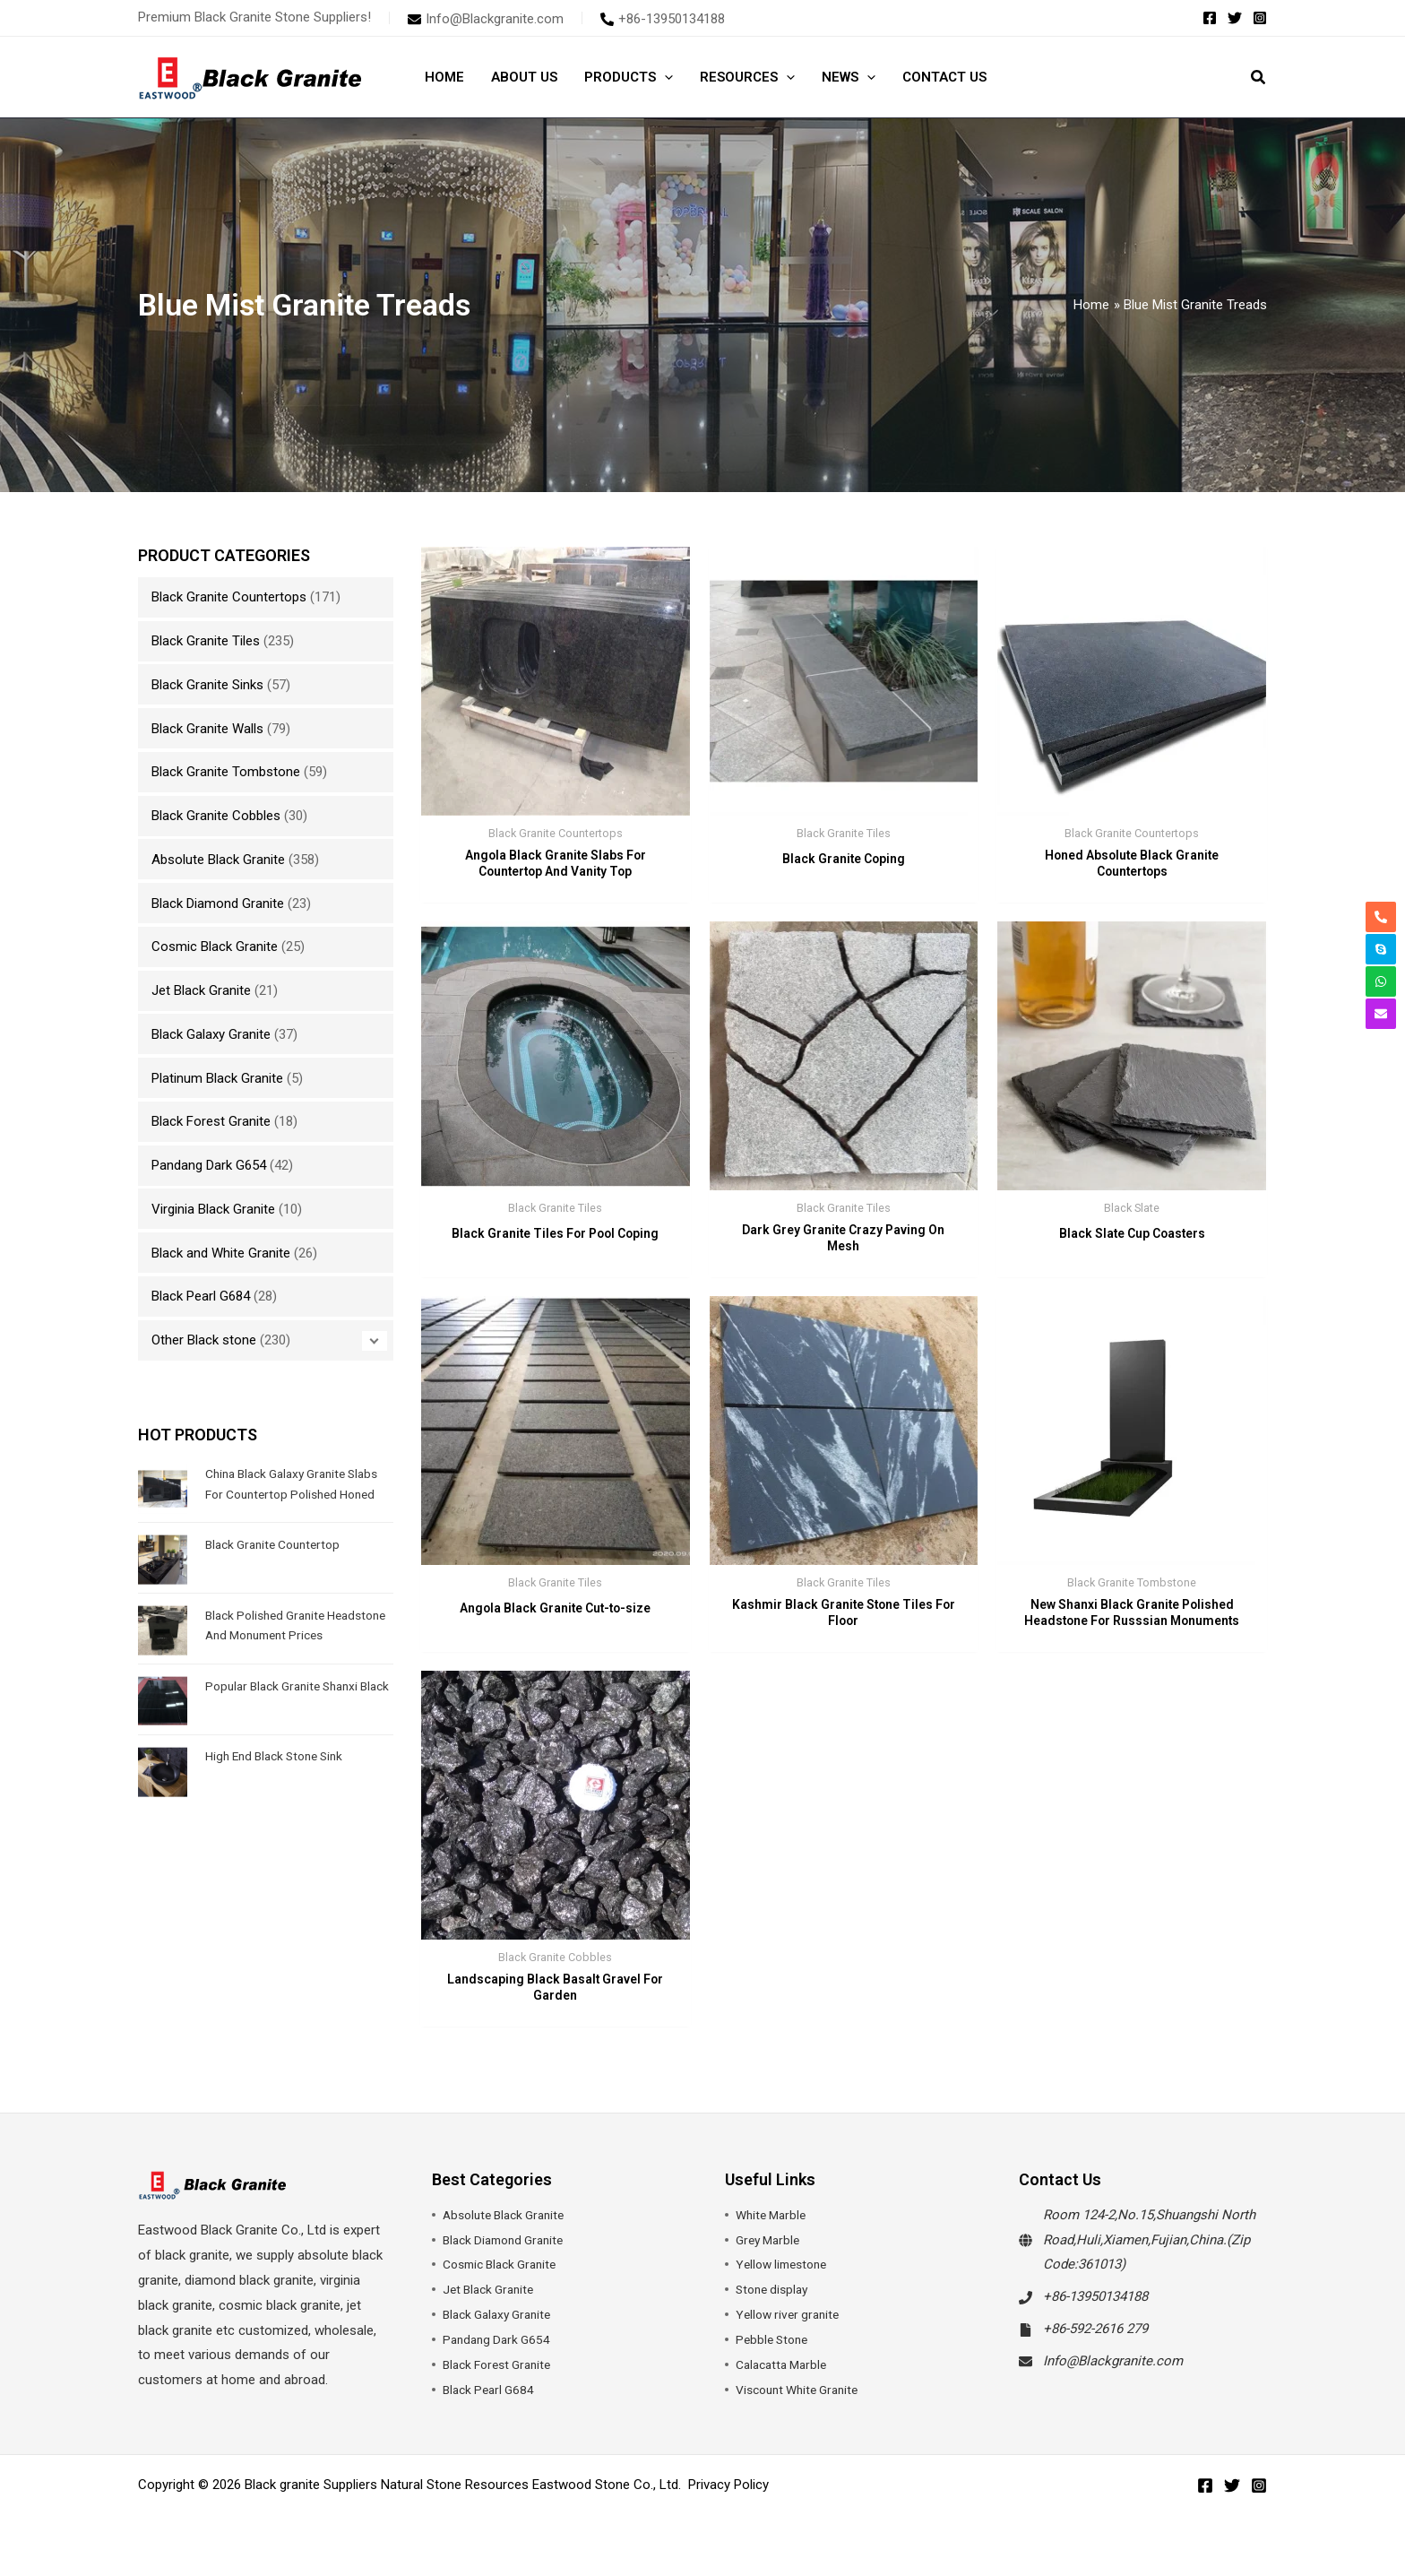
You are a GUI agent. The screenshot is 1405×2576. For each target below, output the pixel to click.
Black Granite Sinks (207, 685)
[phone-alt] (662, 19)
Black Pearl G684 (200, 1296)
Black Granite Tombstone (225, 772)
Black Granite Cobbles (215, 816)
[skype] (1381, 949)
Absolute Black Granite (218, 859)
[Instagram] (1260, 18)
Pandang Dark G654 (208, 1165)
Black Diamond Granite (217, 903)
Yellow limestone (786, 2277)
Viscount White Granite (803, 2403)
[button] (664, 77)
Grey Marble (771, 2252)
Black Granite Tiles (205, 641)
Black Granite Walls (207, 729)
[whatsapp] (1381, 981)
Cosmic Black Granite (214, 946)
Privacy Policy (728, 2498)
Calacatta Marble (785, 2378)
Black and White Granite (220, 1253)
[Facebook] (1209, 18)
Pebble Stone (775, 2353)
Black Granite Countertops (228, 597)
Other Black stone (203, 1340)
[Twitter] (1235, 18)
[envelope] (486, 19)
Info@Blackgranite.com (1113, 2374)
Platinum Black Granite (217, 1078)
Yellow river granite (791, 2328)
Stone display (775, 2303)
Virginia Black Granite (213, 1209)
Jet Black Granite (201, 990)
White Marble (774, 2228)
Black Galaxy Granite (211, 1034)
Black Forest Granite (211, 1121)
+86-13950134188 (1095, 2310)
